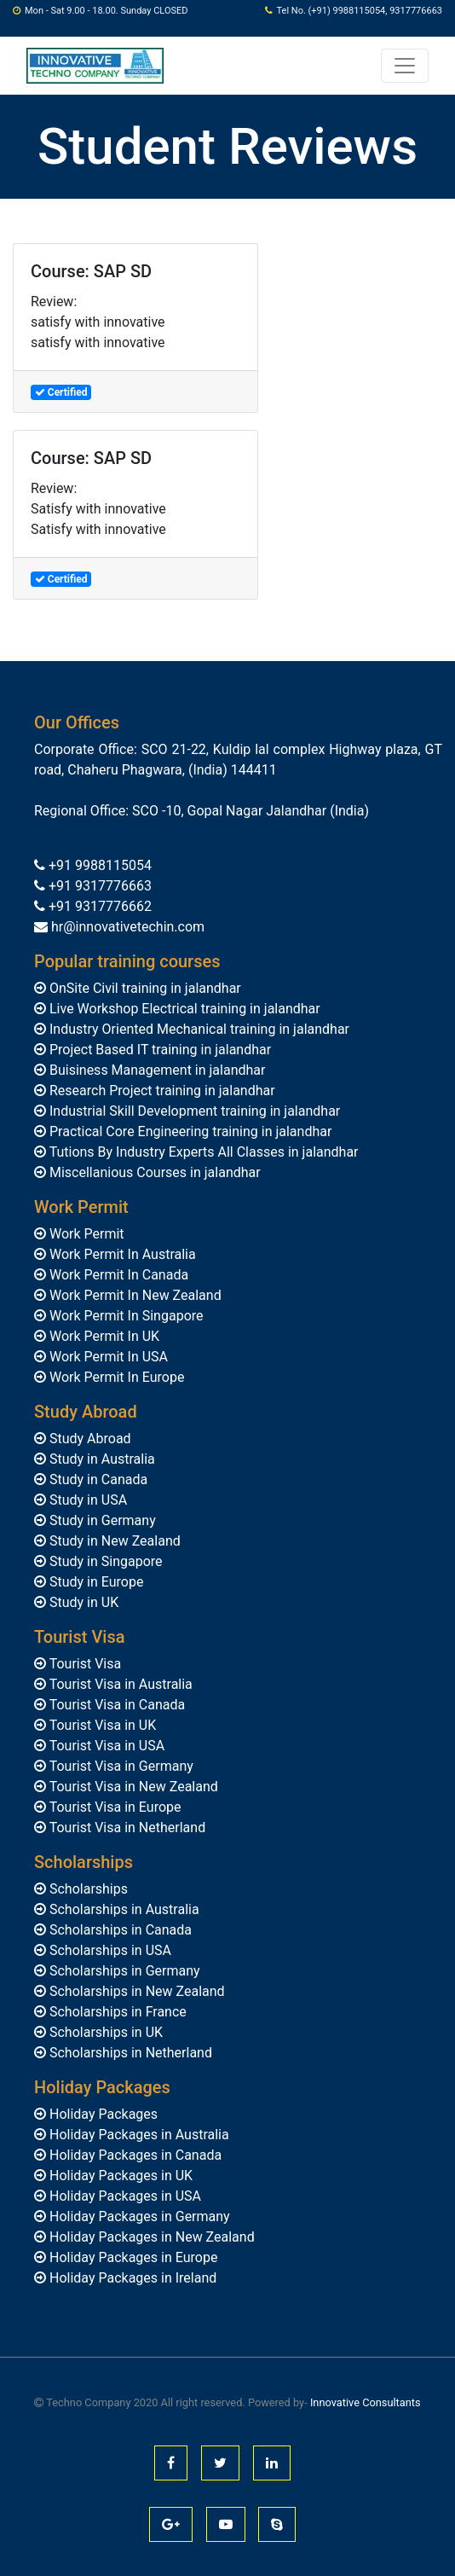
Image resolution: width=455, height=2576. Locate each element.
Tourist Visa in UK (101, 1725)
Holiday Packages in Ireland (131, 2278)
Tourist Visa (83, 1664)
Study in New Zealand (113, 1541)
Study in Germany (101, 1520)
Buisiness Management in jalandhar (155, 1070)
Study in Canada (96, 1479)
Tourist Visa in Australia (119, 1684)
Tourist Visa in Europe (113, 1807)
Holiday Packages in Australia (137, 2134)
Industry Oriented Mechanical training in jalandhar (197, 1029)
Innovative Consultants (365, 2402)
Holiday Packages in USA (123, 2196)
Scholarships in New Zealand (135, 1991)
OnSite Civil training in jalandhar (143, 988)
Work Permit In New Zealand (134, 1295)
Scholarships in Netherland (129, 2053)
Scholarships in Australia (122, 1909)
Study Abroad (88, 1438)
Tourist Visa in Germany (119, 1766)
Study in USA (86, 1500)
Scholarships (87, 1889)
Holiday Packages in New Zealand (150, 2237)
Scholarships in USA (108, 1950)
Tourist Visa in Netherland (125, 1827)
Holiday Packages (102, 2114)
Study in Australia (100, 1459)
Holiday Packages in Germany (138, 2216)
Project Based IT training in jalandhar (158, 1049)
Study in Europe (94, 1582)
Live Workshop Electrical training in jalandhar (183, 1009)
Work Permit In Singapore (125, 1316)
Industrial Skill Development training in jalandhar (193, 1111)
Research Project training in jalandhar (160, 1090)
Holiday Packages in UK (119, 2175)
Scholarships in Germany (123, 1971)
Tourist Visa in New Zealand (132, 1786)
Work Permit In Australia (121, 1254)
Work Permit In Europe (115, 1377)
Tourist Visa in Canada (115, 1705)
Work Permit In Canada (117, 1275)
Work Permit (85, 1234)
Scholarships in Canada (119, 1930)
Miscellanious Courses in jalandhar (153, 1172)
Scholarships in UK (104, 2032)
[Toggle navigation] (405, 66)
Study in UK (82, 1602)
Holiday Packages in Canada (134, 2155)
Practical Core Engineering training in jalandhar (188, 1131)
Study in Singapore (104, 1561)
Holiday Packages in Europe (131, 2257)
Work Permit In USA (107, 1357)
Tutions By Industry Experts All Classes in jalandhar (202, 1152)
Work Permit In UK (102, 1336)
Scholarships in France (116, 2012)
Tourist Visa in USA (105, 1746)
